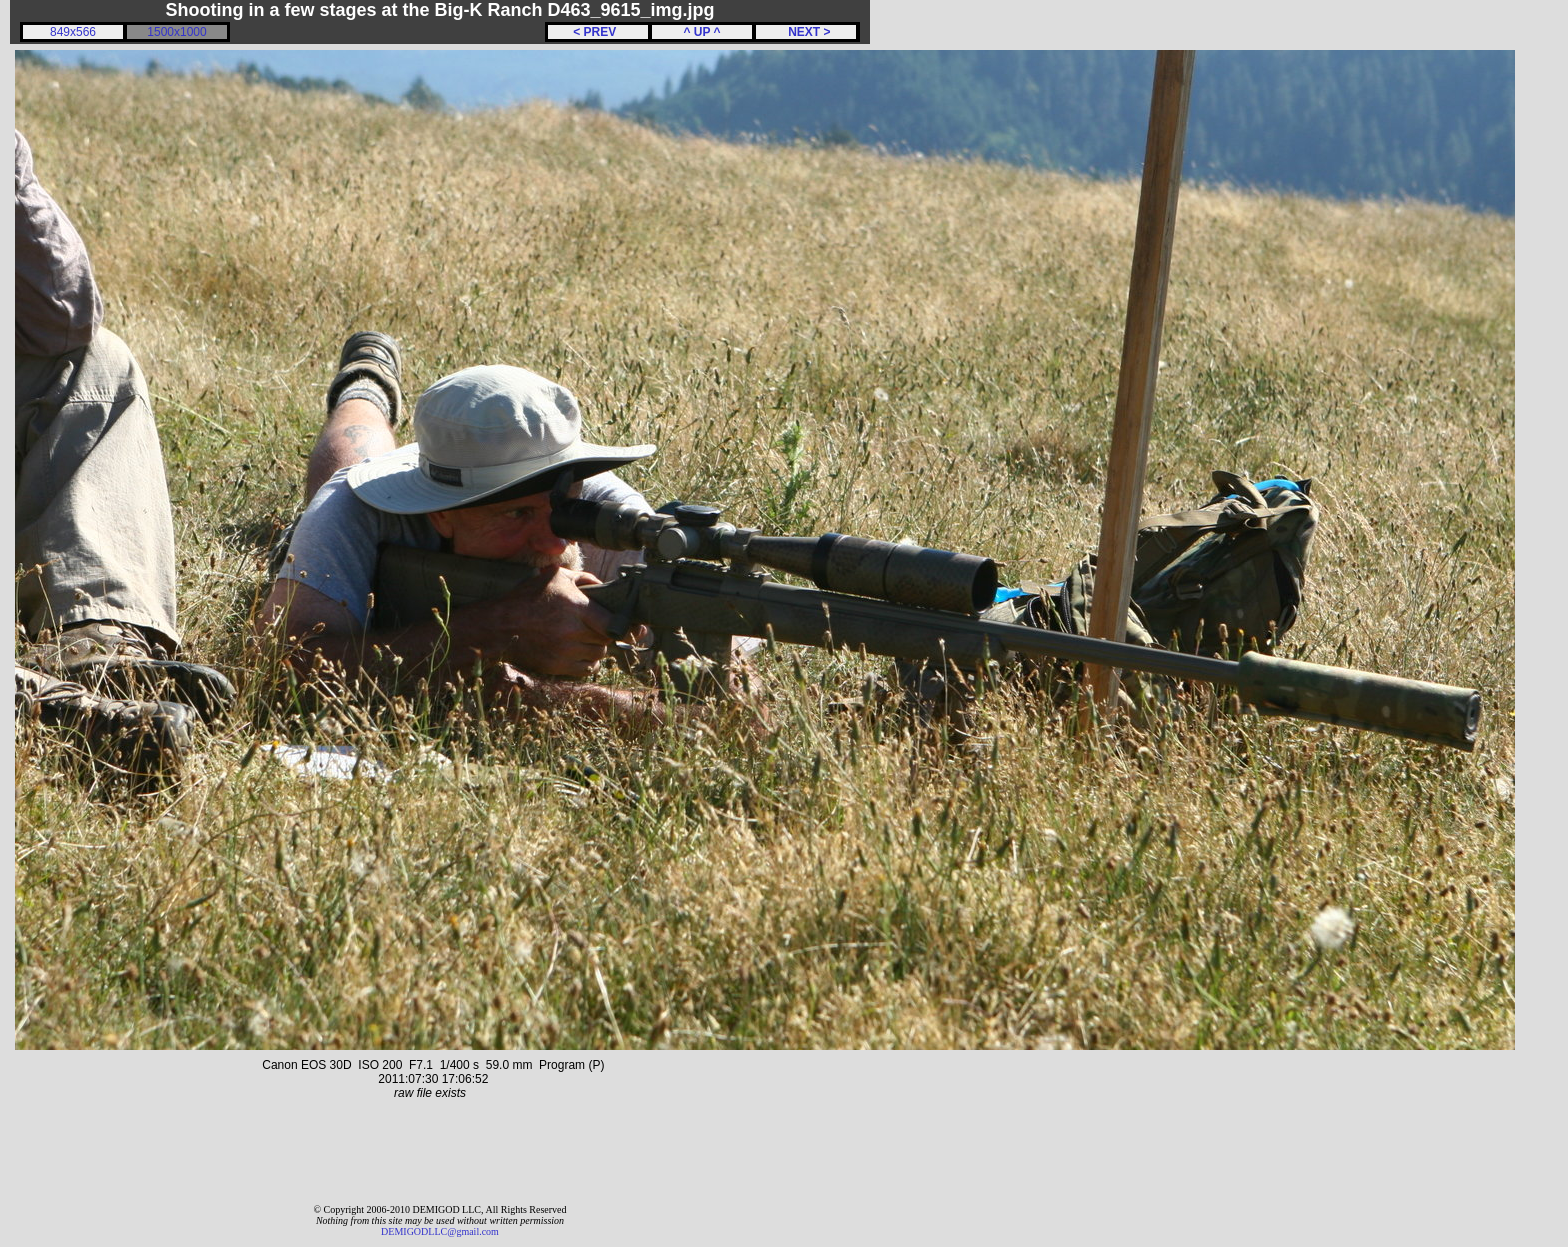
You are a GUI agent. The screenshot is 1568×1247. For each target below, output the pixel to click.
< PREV (598, 32)
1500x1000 (176, 32)
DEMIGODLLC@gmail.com (440, 1231)
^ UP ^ (701, 32)
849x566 (73, 32)
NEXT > (805, 32)
